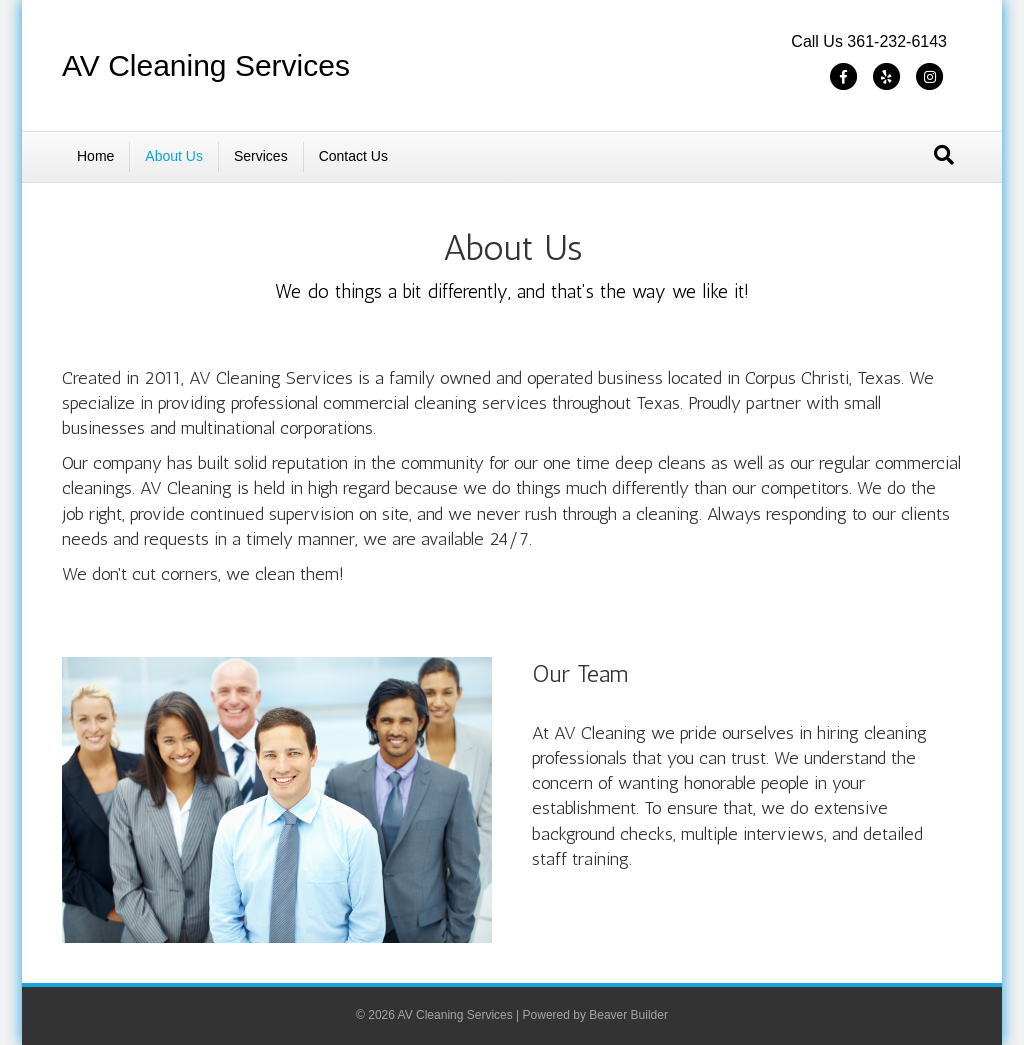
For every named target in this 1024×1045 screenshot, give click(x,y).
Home (95, 156)
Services (261, 156)
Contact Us (353, 156)
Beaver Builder (628, 1015)
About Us (174, 156)
